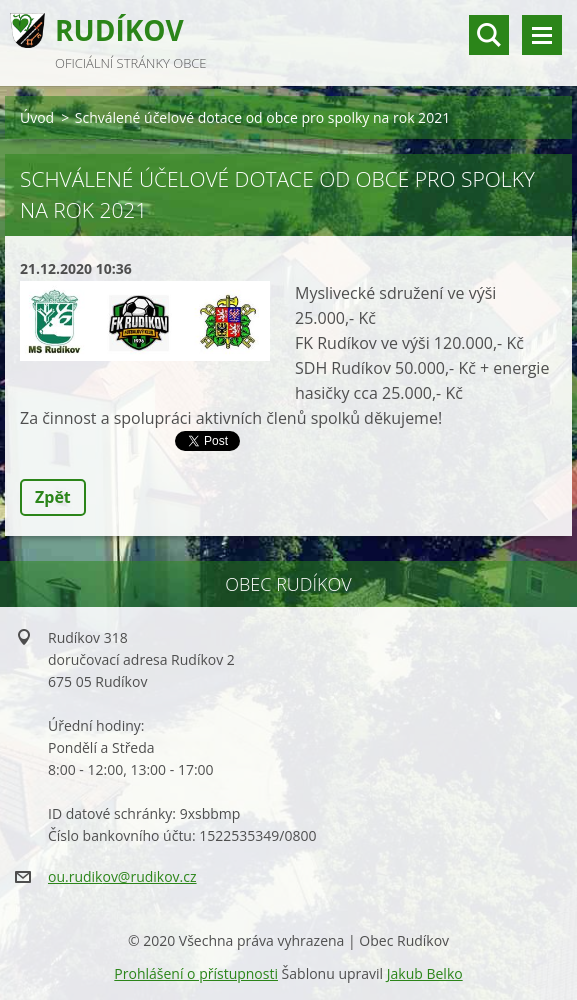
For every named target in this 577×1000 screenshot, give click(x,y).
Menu (542, 35)
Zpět (53, 497)
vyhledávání (489, 35)
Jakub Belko (425, 973)
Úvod (37, 117)
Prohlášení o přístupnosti (196, 973)
